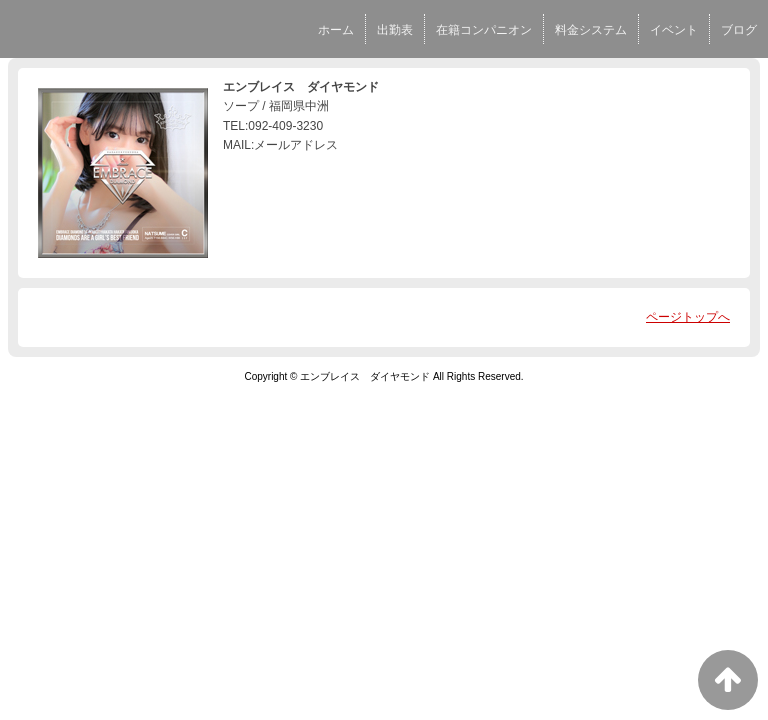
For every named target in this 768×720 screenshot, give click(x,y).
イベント (674, 30)
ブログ (739, 30)
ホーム (336, 30)
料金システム (591, 30)
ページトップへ (688, 317)
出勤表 (395, 30)
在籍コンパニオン (484, 30)
